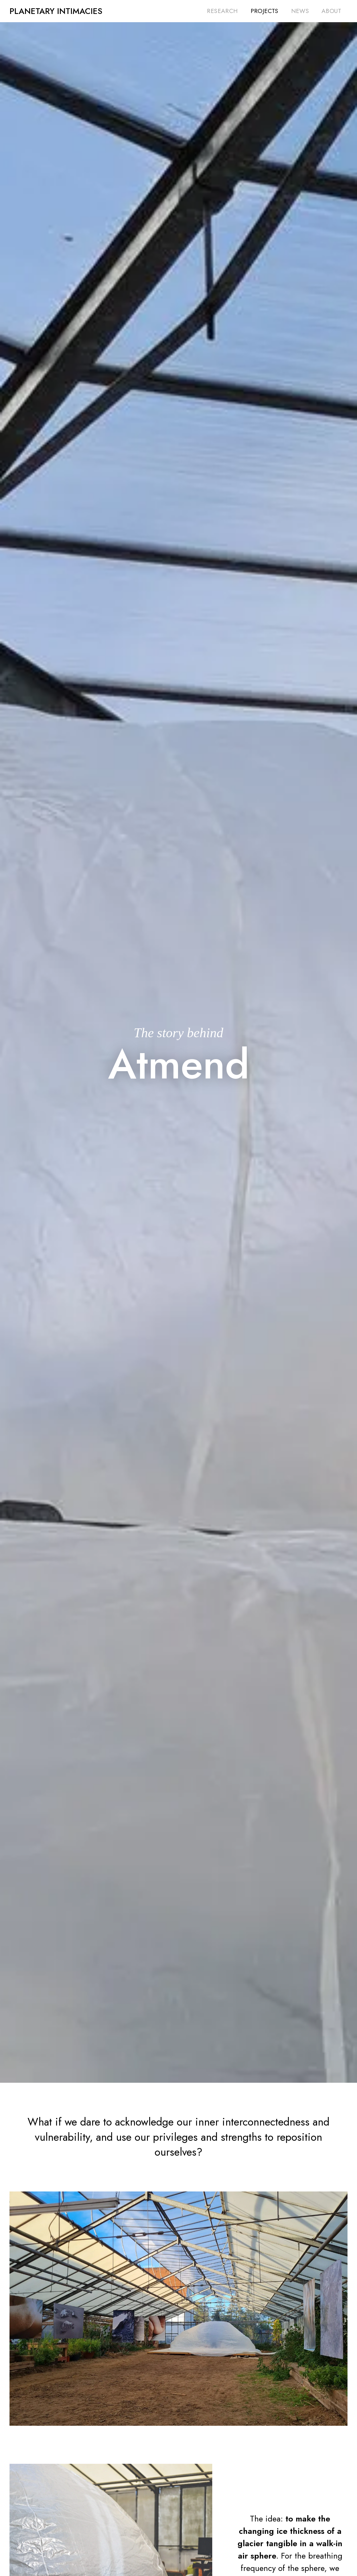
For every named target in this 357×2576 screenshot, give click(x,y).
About (331, 11)
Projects (264, 11)
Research (222, 11)
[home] (56, 11)
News (300, 11)
